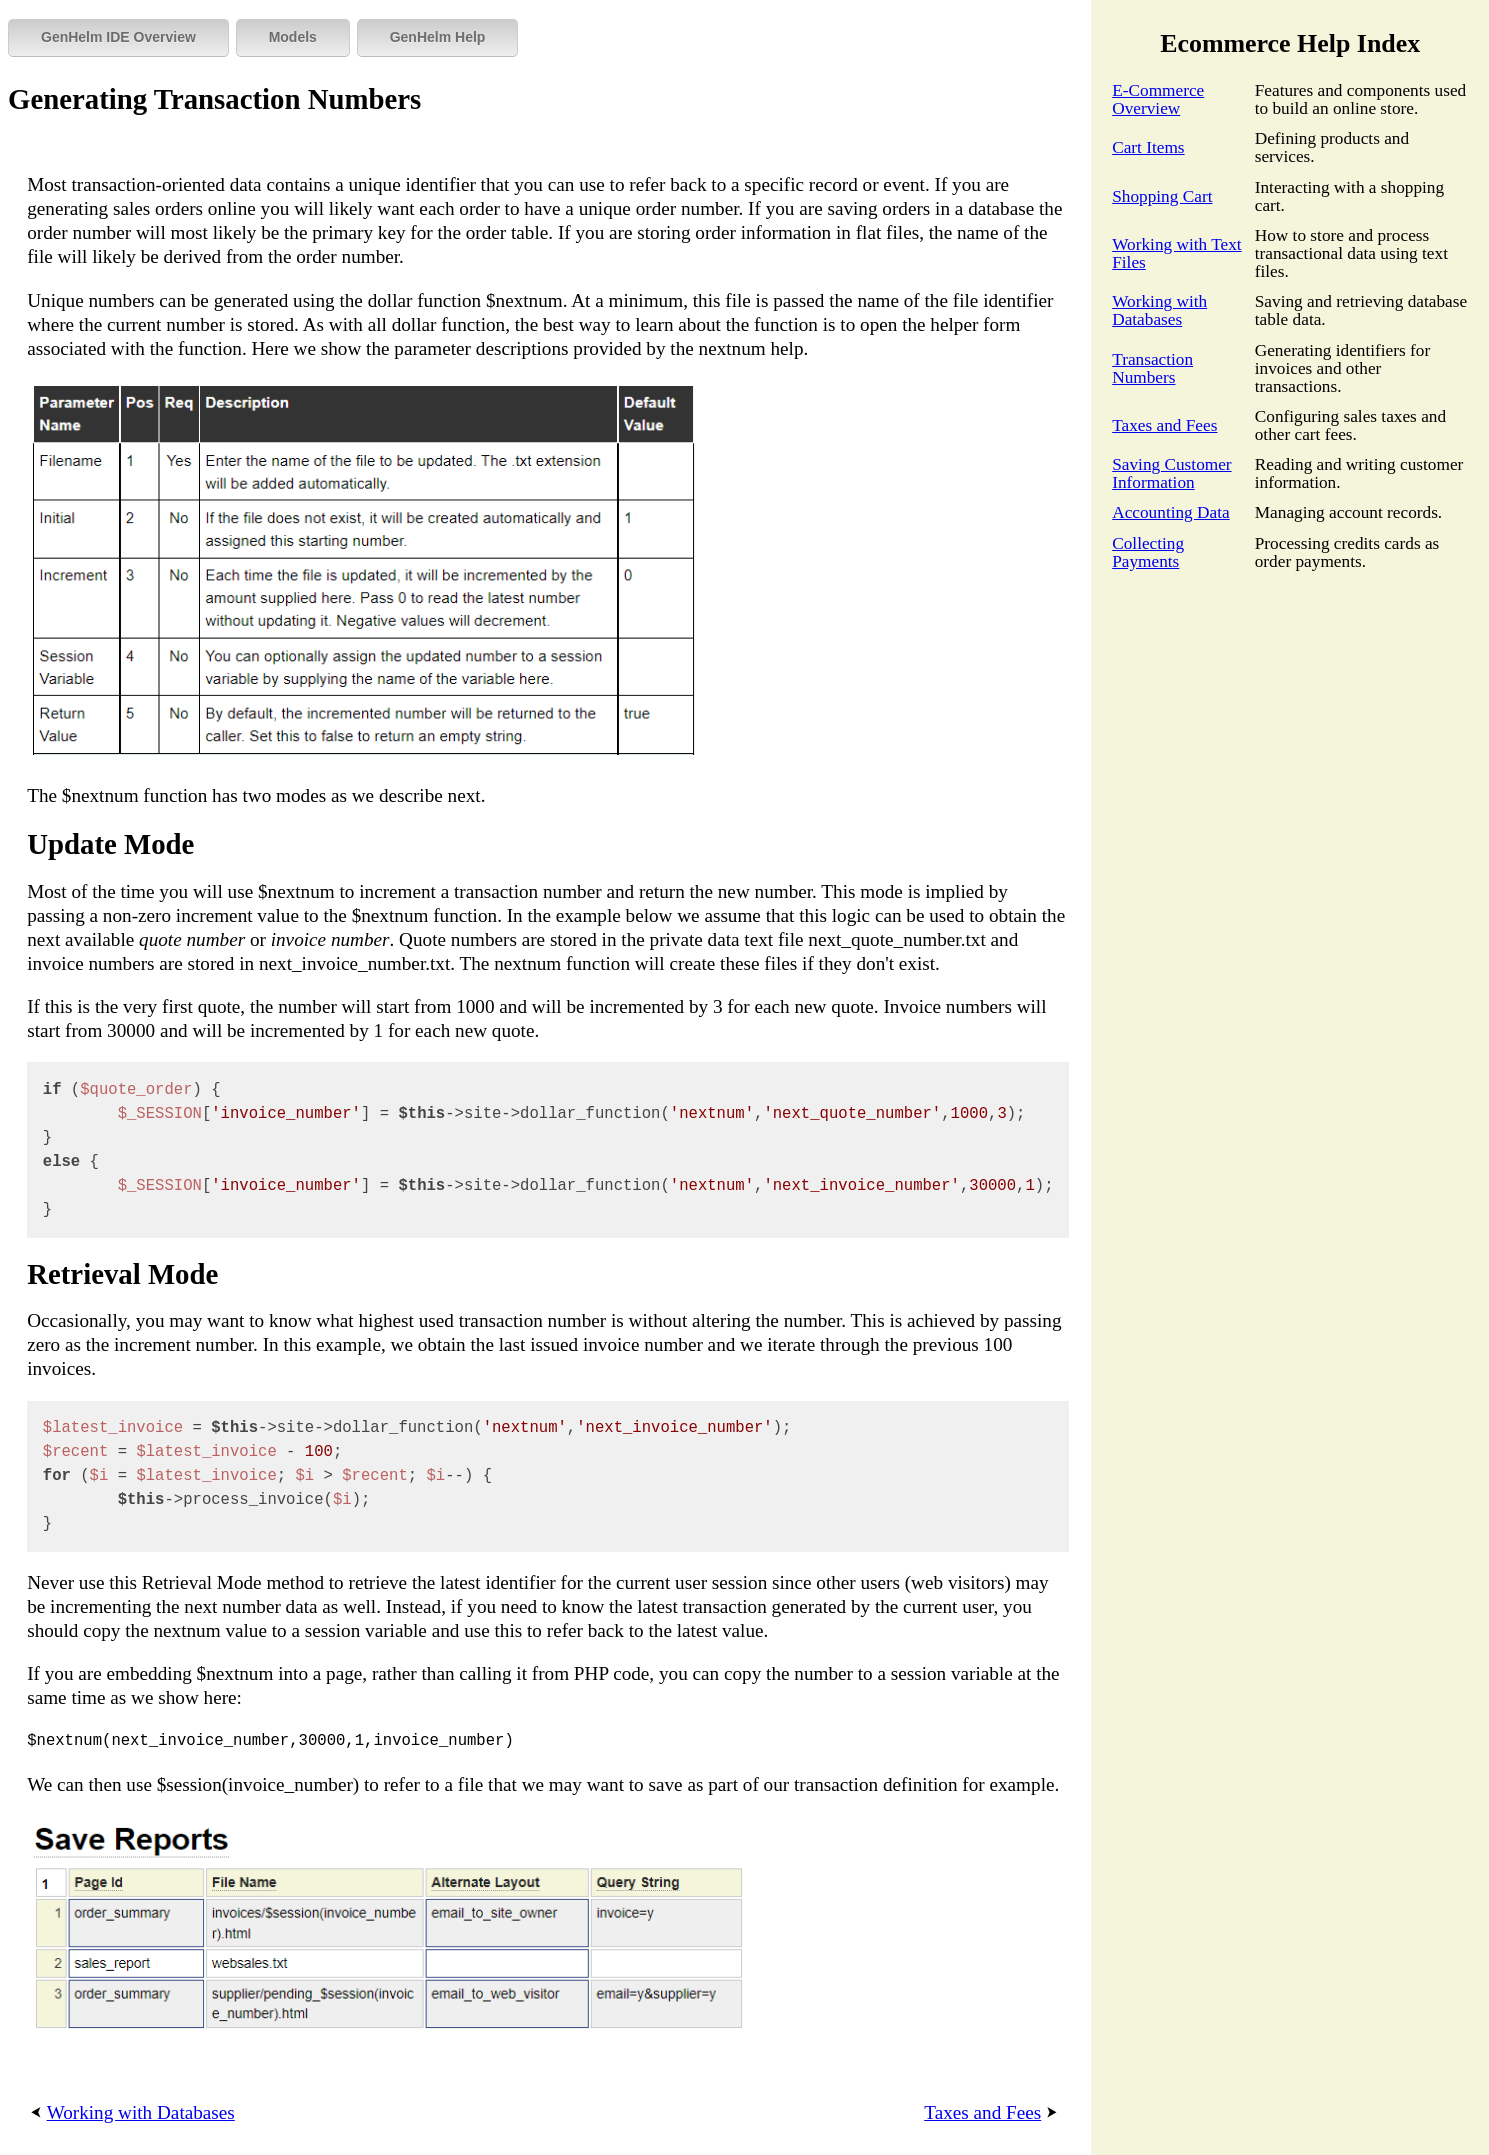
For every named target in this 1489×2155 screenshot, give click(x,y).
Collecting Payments (1148, 552)
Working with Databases (1159, 310)
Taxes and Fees (1164, 425)
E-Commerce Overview (1158, 99)
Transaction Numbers (1152, 368)
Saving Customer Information (1171, 473)
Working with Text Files (1176, 253)
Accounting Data (1170, 512)
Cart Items (1148, 147)
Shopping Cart (1162, 196)
